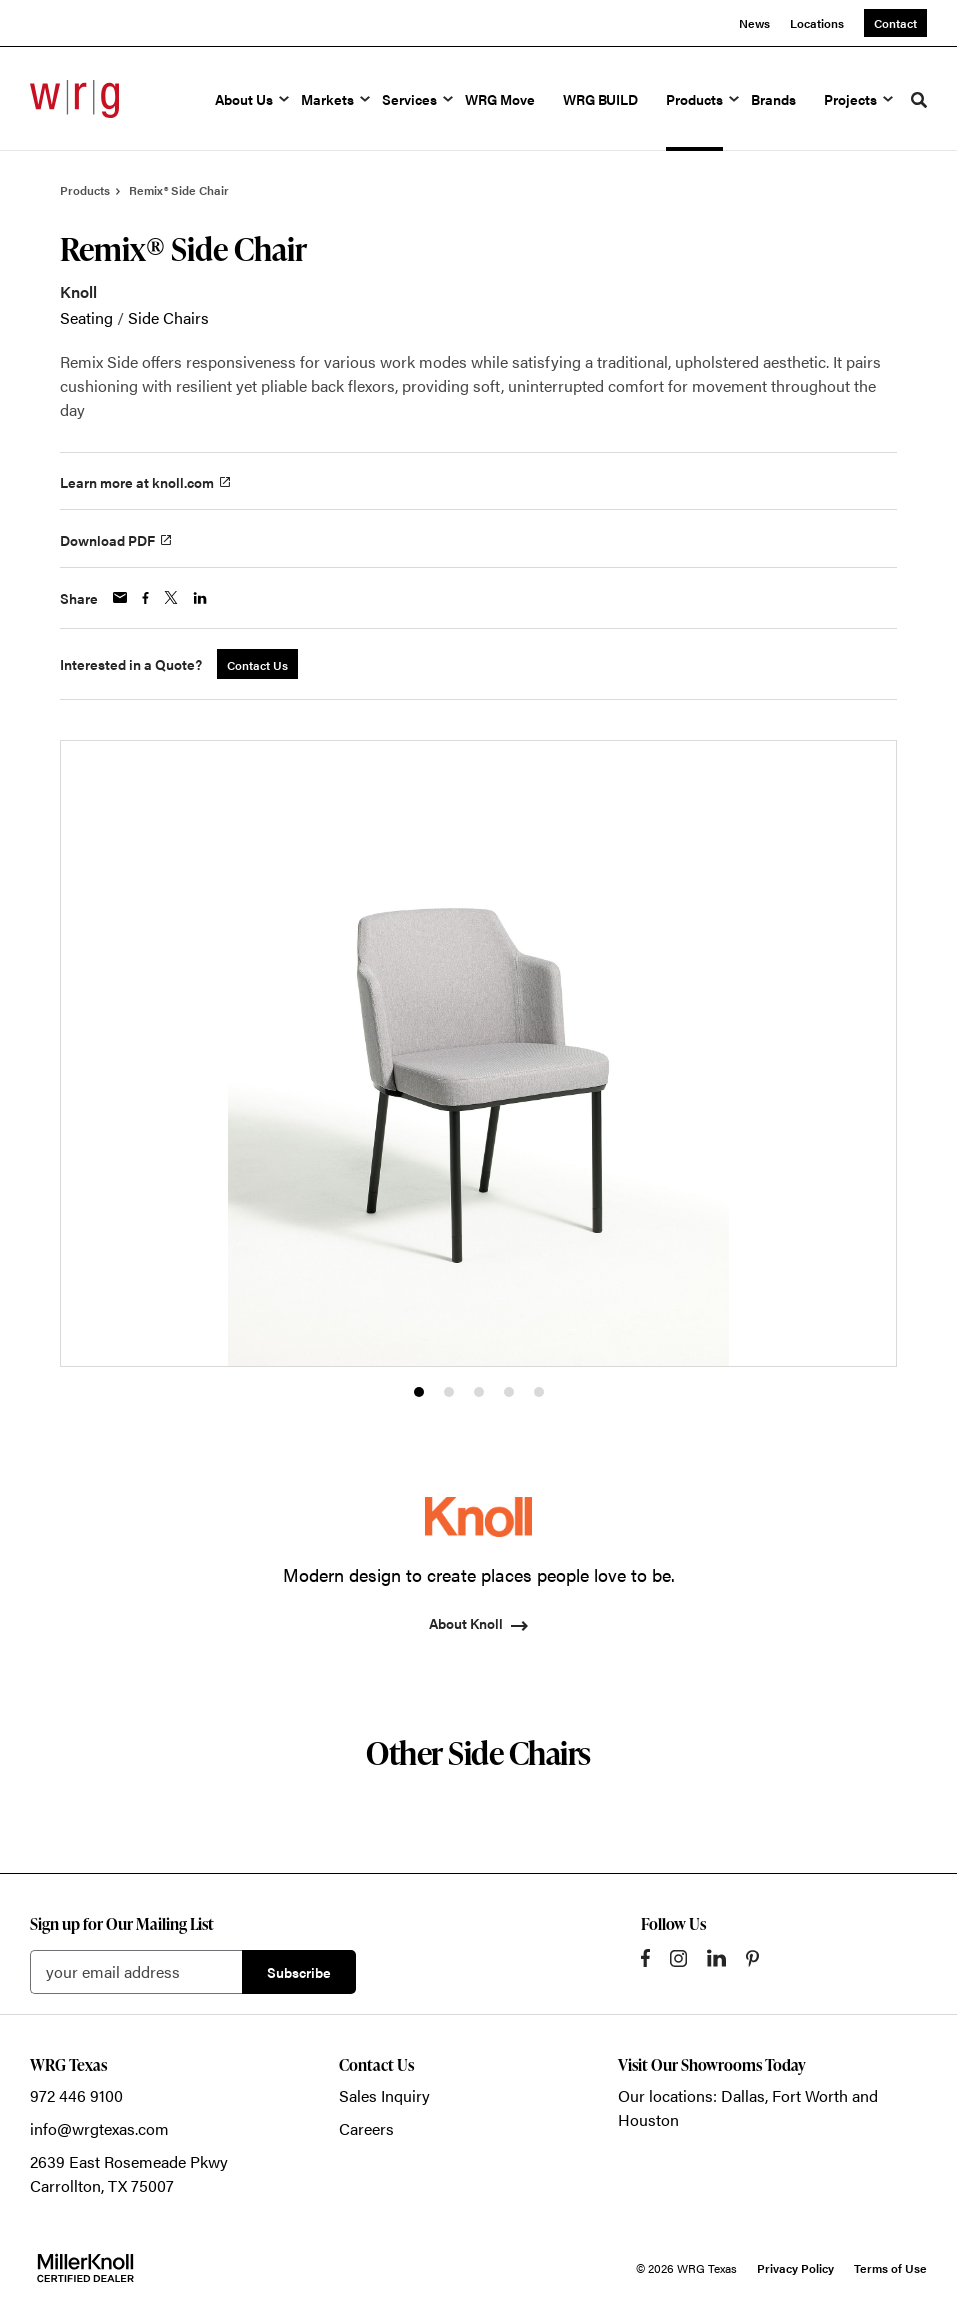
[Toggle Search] (919, 100)
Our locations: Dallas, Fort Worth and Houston (748, 2107)
